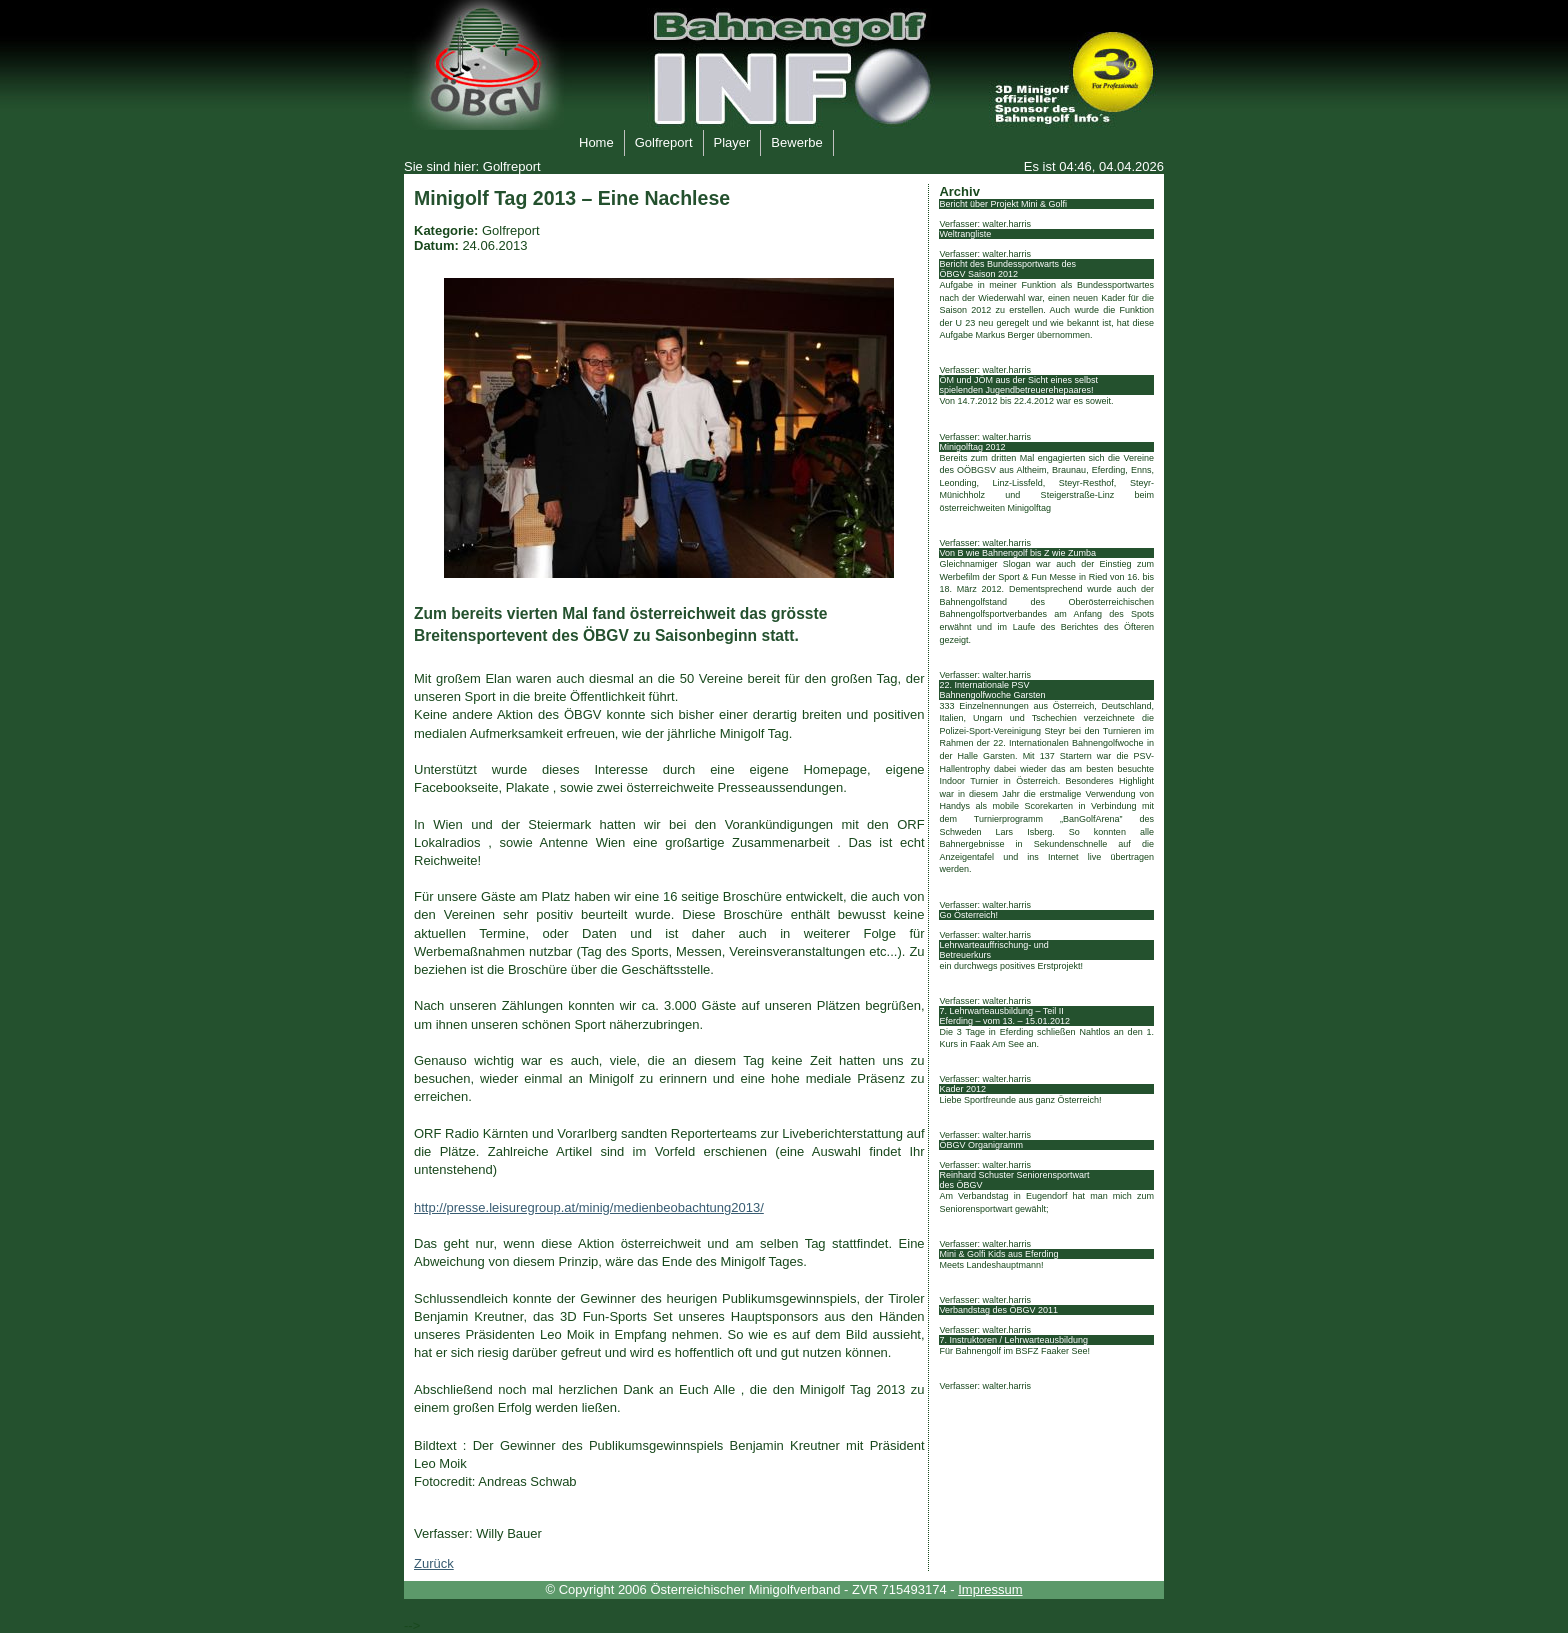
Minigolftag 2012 (972, 447)
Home (591, 140)
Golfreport (658, 140)
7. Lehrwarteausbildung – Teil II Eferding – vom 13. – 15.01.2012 (1004, 1016)
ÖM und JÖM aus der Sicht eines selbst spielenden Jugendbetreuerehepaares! (1018, 385)
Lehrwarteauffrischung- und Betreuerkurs (993, 950)
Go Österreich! (968, 915)
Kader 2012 (962, 1089)
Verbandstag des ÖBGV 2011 (998, 1310)
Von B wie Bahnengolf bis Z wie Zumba (1017, 553)
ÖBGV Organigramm (981, 1145)
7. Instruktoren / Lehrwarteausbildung (1013, 1340)
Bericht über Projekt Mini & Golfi (1003, 204)
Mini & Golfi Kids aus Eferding (998, 1254)
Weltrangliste (965, 234)
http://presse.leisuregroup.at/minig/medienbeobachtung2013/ (589, 1207)
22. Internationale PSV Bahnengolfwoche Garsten (992, 690)
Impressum (990, 1589)
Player (727, 140)
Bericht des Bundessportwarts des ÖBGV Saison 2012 (1007, 269)
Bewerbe (791, 140)
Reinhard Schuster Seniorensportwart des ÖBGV (1014, 1180)
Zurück (434, 1563)
